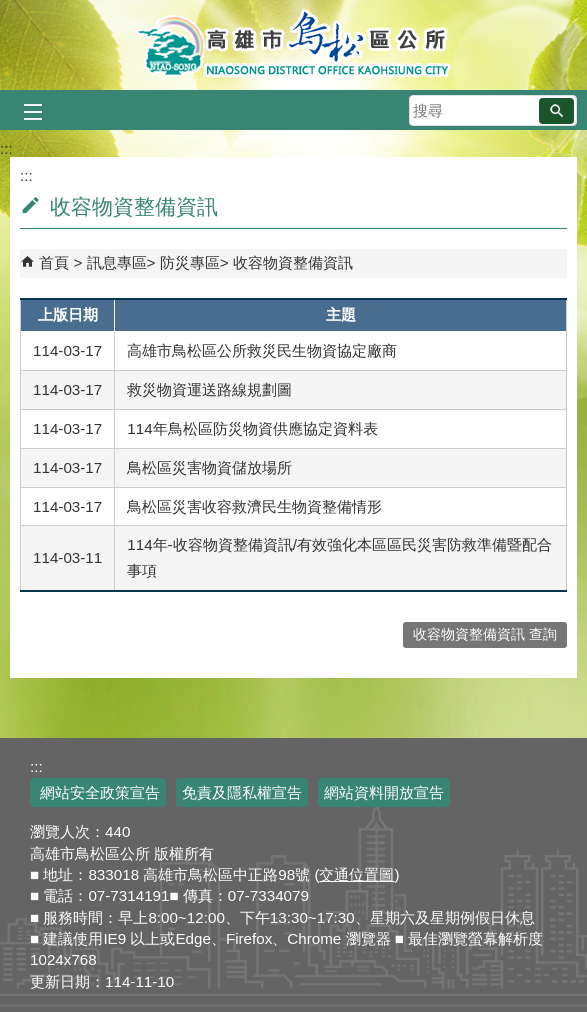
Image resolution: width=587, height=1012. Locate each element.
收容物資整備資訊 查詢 (485, 634)
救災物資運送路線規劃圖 (209, 389)
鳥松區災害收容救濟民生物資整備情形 (254, 506)
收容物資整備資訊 (293, 262)
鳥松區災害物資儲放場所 (209, 467)
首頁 (54, 262)
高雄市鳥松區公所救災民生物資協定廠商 (262, 350)
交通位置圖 (356, 874)
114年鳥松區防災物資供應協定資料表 (252, 428)
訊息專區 (117, 262)
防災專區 (190, 262)
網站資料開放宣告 (384, 792)
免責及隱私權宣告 (242, 792)
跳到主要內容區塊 (10, 10)
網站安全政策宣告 (98, 792)
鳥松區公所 (293, 45)
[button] (556, 111)
